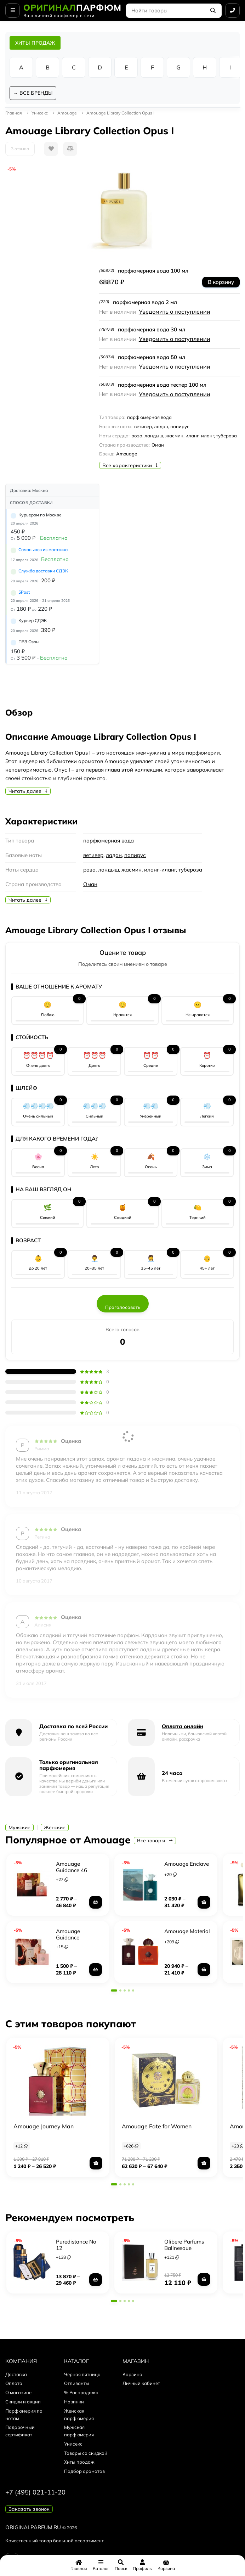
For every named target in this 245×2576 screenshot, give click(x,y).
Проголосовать (122, 1307)
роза (89, 869)
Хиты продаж (79, 2462)
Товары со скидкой (85, 2453)
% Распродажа (81, 2392)
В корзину (221, 282)
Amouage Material (187, 1931)
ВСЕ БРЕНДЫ (35, 93)
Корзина (132, 2374)
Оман (90, 884)
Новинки (74, 2401)
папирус (135, 855)
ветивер (93, 855)
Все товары (155, 1840)
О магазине (18, 2392)
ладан (114, 855)
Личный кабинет (141, 2383)
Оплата (13, 2383)
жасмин (131, 869)
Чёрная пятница (82, 2374)
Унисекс (40, 113)
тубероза (190, 869)
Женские (54, 1827)
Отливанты (76, 2383)
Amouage (67, 113)
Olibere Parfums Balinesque (184, 2244)
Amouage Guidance (68, 1934)
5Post (24, 592)
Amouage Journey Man (43, 2126)
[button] (114, 1990)
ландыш (108, 869)
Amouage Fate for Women (157, 2126)
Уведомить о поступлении (174, 311)
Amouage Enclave (186, 1863)
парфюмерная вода (108, 840)
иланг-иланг (160, 869)
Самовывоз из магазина (43, 549)
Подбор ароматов (84, 2471)
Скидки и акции (23, 2401)
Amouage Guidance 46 (71, 1867)
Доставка (16, 2374)
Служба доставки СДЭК (43, 570)
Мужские (19, 1827)
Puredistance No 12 (76, 2244)
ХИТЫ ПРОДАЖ (35, 43)
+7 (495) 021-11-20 (35, 2492)
